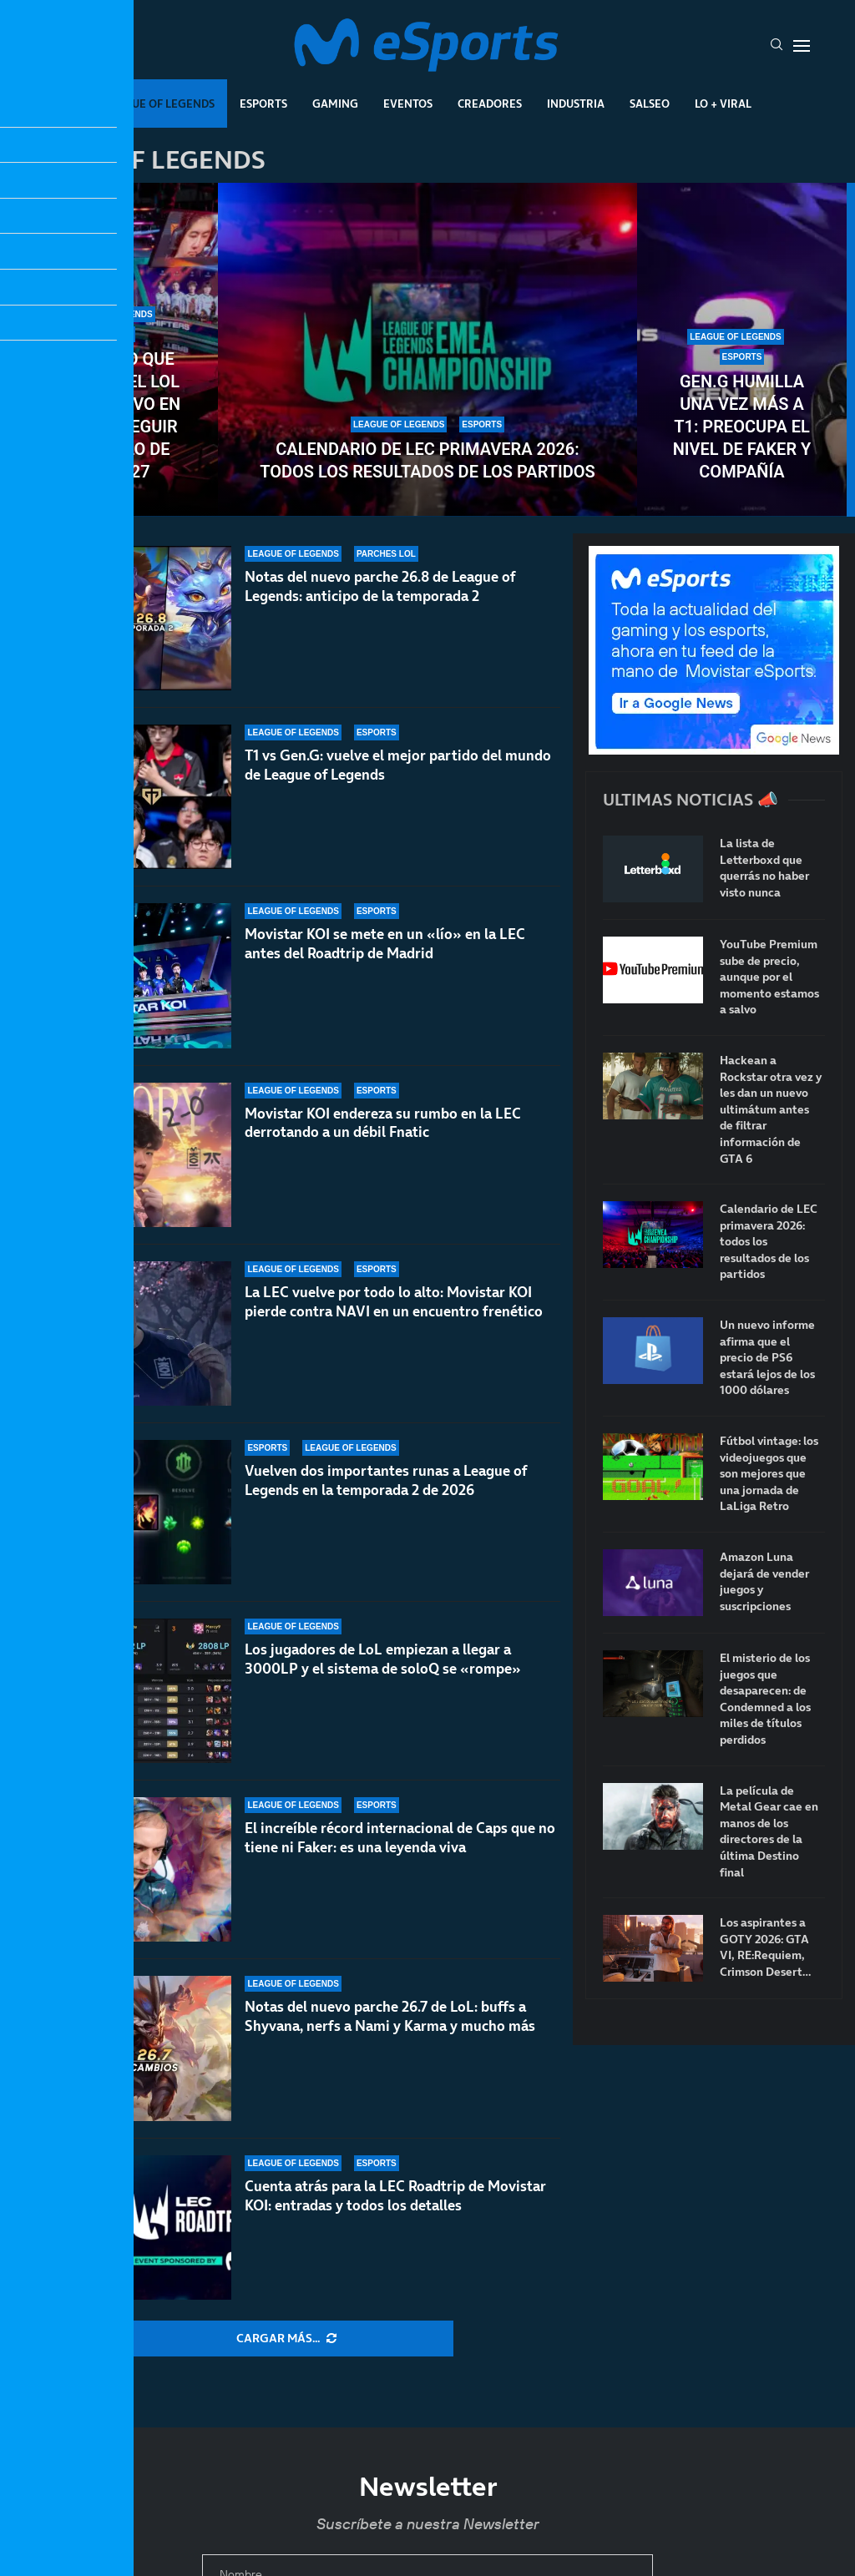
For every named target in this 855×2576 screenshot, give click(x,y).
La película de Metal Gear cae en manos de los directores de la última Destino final (769, 1832)
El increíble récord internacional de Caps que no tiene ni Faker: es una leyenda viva (400, 1837)
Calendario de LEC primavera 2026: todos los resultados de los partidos (427, 460)
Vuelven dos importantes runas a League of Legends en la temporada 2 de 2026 (386, 1480)
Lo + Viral (723, 103)
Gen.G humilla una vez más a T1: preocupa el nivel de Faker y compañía (742, 426)
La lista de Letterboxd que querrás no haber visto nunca (764, 868)
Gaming (335, 103)
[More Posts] (286, 2339)
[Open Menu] (801, 46)
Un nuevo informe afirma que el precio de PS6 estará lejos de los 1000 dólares (767, 1357)
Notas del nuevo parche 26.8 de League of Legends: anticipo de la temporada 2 (380, 586)
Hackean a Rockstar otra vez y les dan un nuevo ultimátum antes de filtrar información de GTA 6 (771, 1110)
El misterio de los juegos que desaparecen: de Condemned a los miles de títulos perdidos (765, 1699)
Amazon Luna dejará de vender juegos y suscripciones (764, 1581)
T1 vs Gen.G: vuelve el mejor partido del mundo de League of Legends (398, 765)
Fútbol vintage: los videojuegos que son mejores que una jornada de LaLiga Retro (769, 1473)
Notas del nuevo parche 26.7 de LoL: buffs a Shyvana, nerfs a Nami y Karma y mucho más (390, 2016)
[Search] (776, 45)
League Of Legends (159, 103)
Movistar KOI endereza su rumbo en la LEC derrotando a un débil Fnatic (383, 1150)
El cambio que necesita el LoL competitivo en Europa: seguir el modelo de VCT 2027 (113, 415)
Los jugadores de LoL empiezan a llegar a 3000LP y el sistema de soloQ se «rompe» (383, 1659)
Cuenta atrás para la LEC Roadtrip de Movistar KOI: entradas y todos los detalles (395, 2195)
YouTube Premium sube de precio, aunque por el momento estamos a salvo (769, 977)
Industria (576, 103)
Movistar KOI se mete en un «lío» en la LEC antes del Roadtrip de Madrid (385, 951)
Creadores (490, 103)
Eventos (408, 103)
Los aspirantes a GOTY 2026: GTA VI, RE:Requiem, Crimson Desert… (765, 1947)
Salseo (650, 103)
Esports (263, 103)
